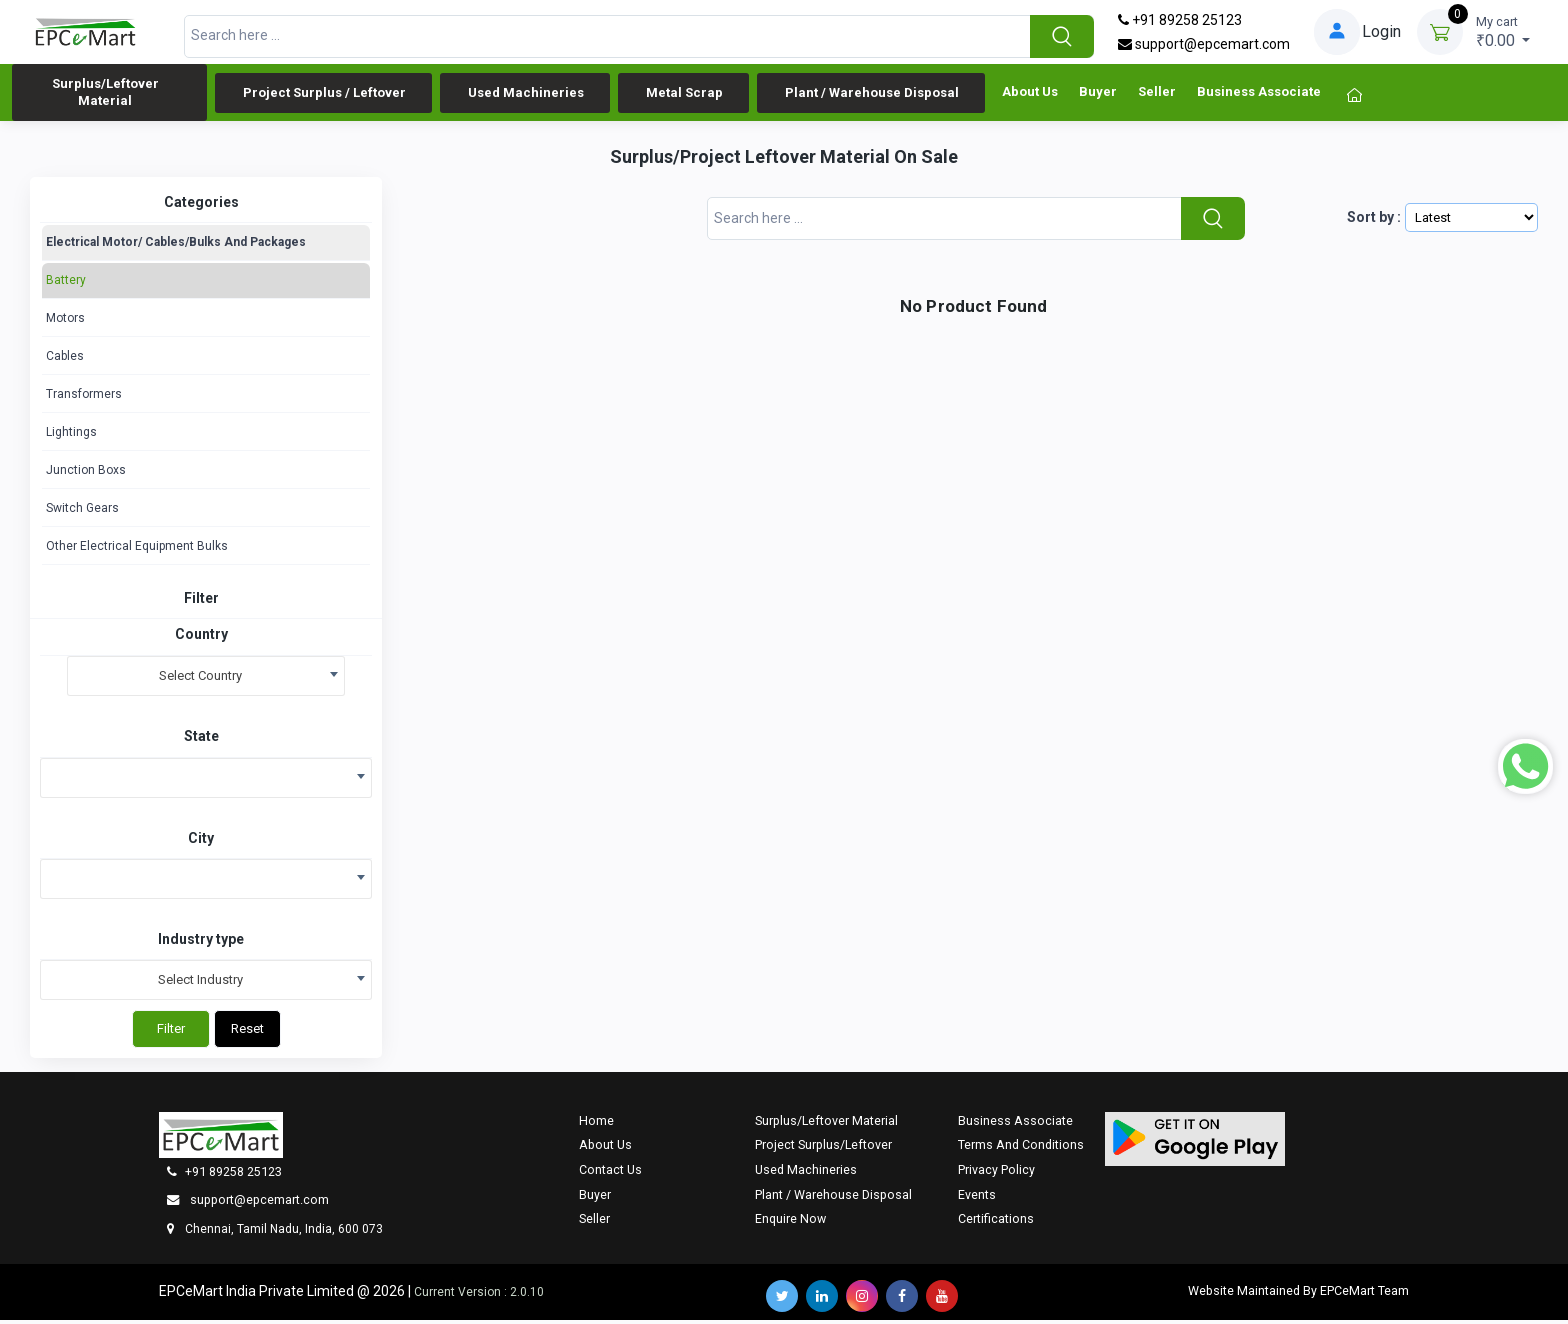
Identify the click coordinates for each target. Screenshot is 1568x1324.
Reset (247, 1032)
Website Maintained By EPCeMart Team (1298, 1294)
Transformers (84, 398)
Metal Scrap (684, 94)
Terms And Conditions (1021, 1148)
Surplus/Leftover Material (105, 94)
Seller (1157, 97)
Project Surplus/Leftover (823, 1148)
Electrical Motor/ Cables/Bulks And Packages (176, 246)
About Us (1030, 97)
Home (596, 1124)
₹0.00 (1503, 31)
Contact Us (610, 1173)
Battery (66, 284)
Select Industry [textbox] (200, 983)
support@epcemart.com (1204, 44)
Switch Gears (82, 512)
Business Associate (1259, 97)
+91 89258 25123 (1180, 20)
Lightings (71, 436)
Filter (171, 1032)
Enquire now (790, 1222)
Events (977, 1198)
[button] (1195, 1143)
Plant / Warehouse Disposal (872, 94)
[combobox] (206, 680)
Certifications (996, 1222)
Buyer (1098, 97)
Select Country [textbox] (200, 679)
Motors (65, 322)
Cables (65, 360)
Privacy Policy (996, 1173)
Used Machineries (526, 94)
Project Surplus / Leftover (324, 94)
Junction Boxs (86, 474)
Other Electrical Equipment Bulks (137, 550)
